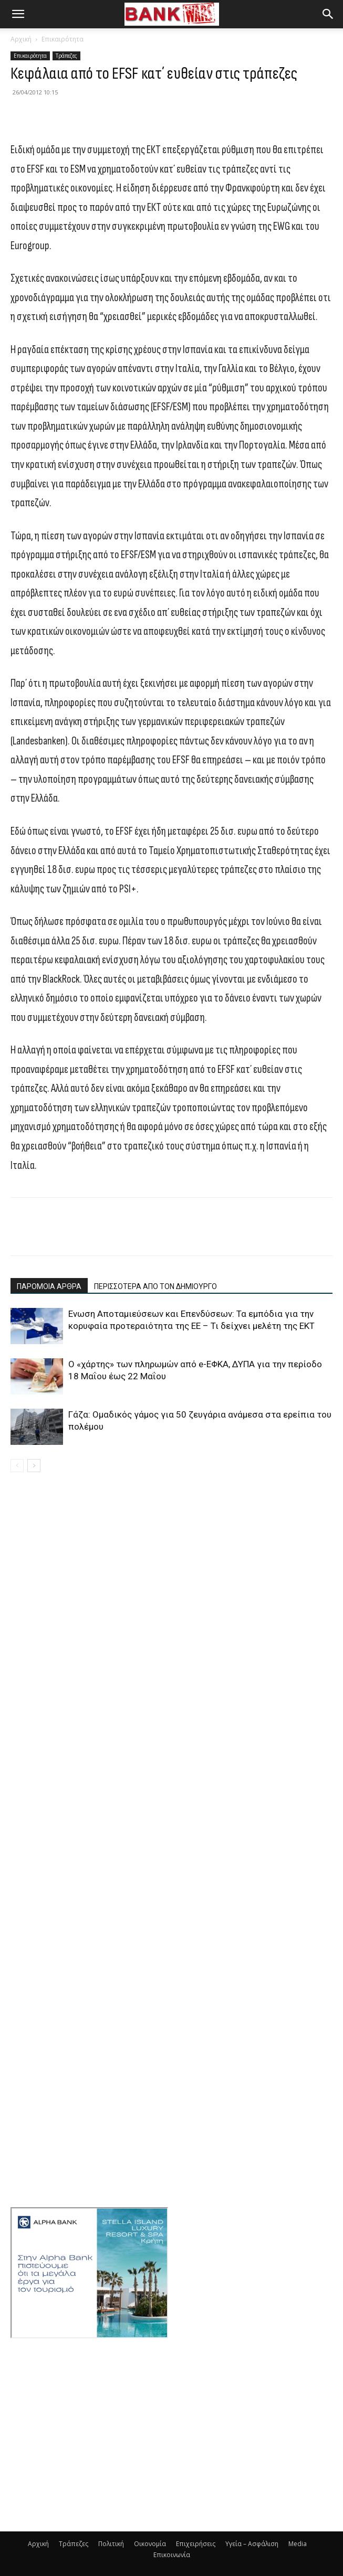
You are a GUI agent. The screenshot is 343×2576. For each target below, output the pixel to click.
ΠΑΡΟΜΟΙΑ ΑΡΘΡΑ (49, 1286)
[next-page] (33, 1465)
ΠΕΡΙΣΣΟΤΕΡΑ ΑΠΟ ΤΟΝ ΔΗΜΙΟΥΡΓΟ (155, 1286)
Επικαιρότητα (62, 39)
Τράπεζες (66, 55)
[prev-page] (17, 1465)
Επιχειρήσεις (195, 2543)
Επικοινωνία (171, 2554)
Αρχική (21, 39)
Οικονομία (150, 2543)
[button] (18, 14)
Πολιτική (111, 2543)
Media (297, 2543)
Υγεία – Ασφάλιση (251, 2543)
